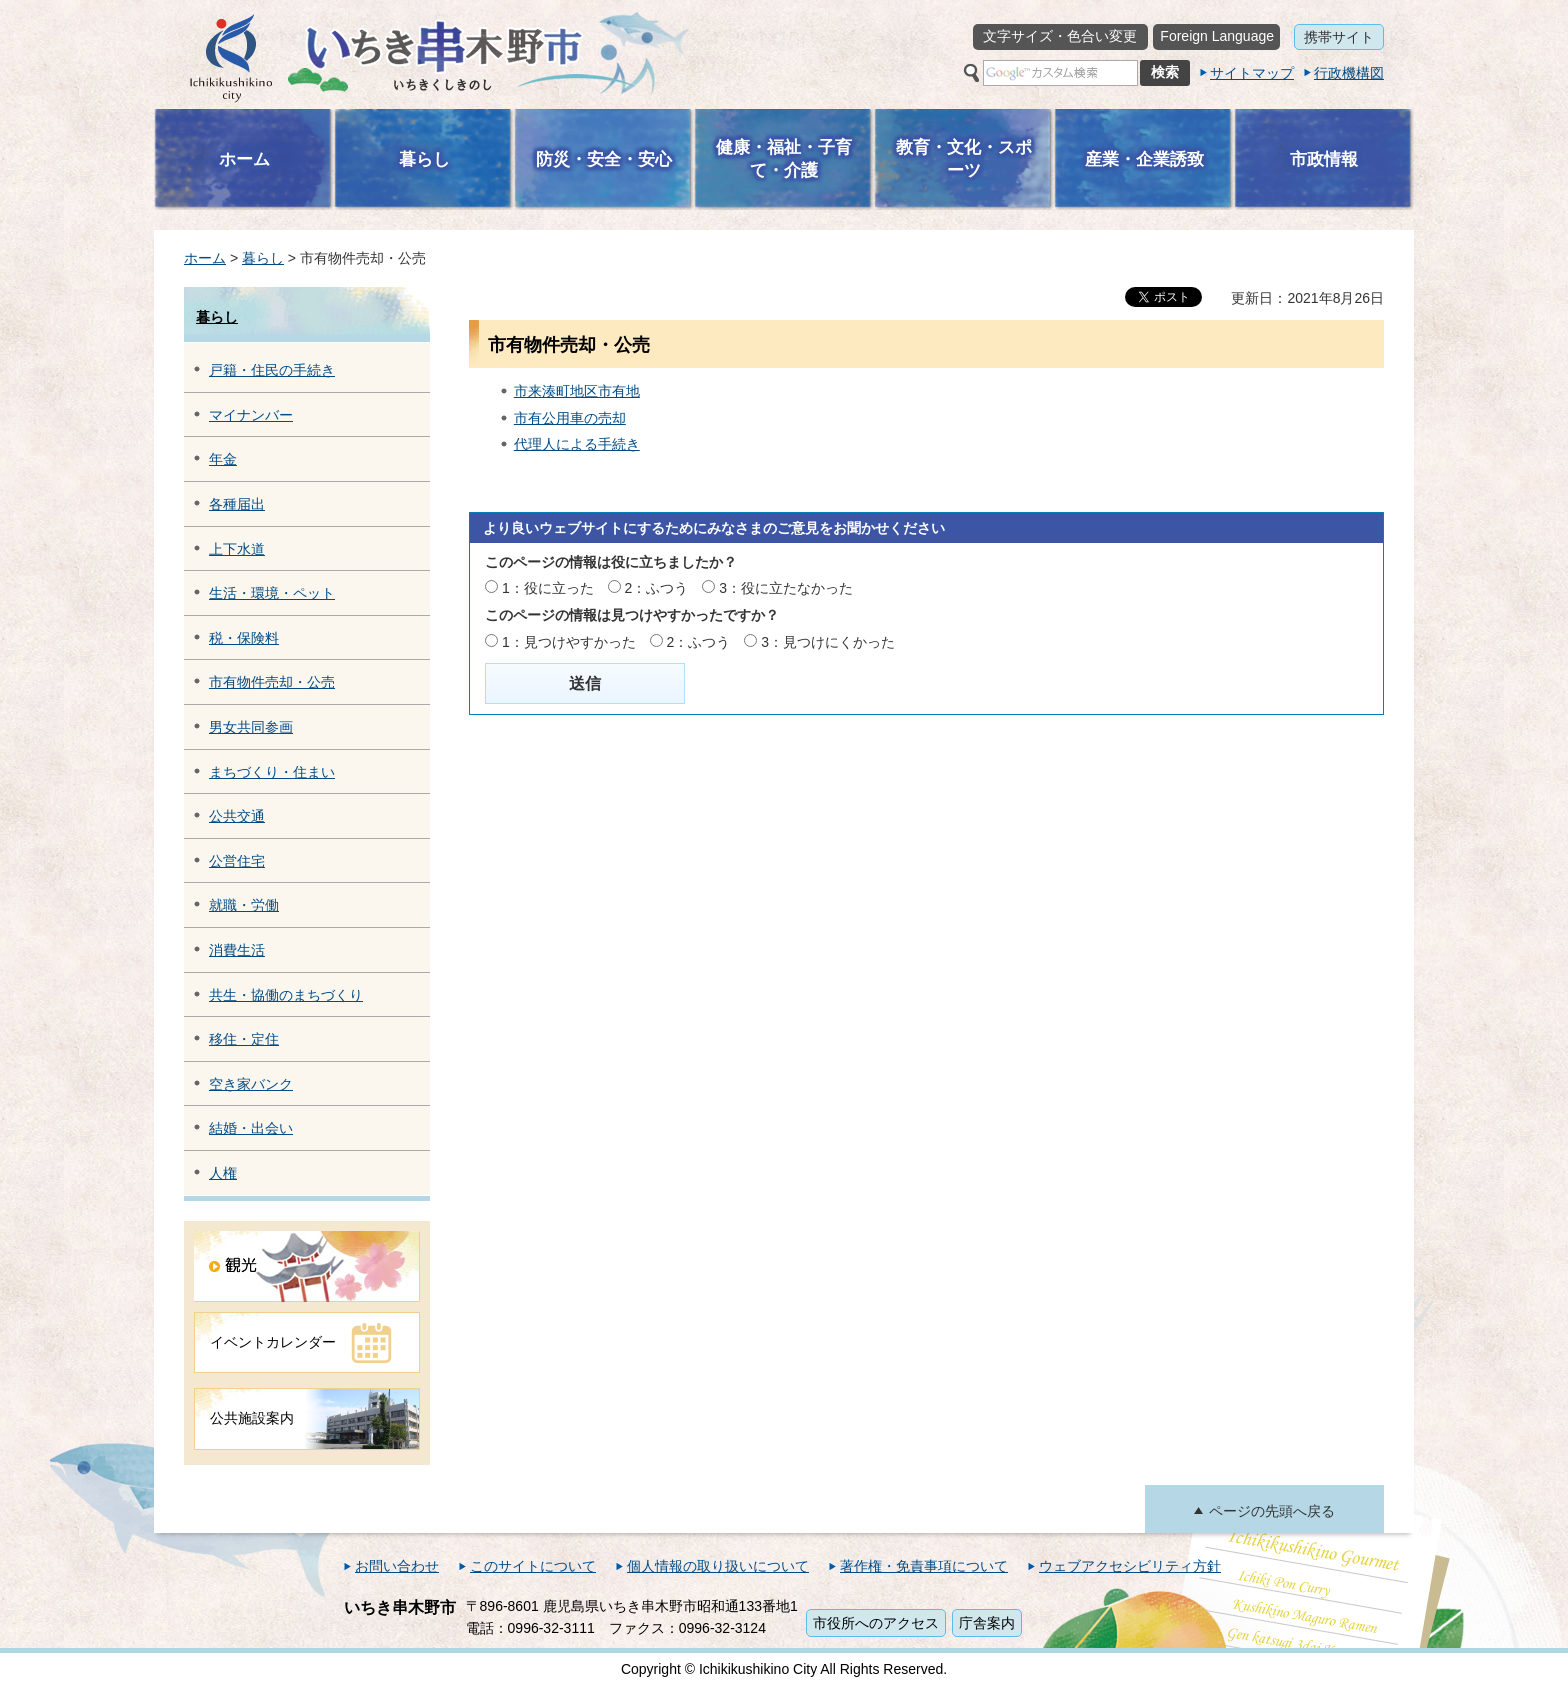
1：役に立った (548, 588)
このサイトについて (533, 1566)
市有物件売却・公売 (272, 682)
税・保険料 (244, 638)
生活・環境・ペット (272, 593)
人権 (223, 1173)
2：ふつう (657, 588)
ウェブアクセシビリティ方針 (1130, 1566)
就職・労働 (244, 905)
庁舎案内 (987, 1623)
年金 (223, 459)
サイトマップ (1252, 73)
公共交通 (237, 816)
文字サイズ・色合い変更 (1060, 36)
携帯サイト (1339, 37)
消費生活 (237, 950)
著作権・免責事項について (924, 1566)
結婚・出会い (251, 1128)
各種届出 (237, 504)
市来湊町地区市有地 (577, 391)
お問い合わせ (397, 1566)
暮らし (263, 258)
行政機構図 (1349, 73)
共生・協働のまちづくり (286, 995)
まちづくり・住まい (272, 772)
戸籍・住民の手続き (272, 370)
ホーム (205, 258)
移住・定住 (244, 1039)
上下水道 (237, 549)
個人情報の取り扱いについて (718, 1566)
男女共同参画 (251, 727)
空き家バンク (251, 1084)
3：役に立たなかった (786, 588)
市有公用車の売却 (570, 418)
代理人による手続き (577, 444)
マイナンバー (251, 415)
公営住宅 (237, 861)
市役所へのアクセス (876, 1623)
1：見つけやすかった (569, 642)
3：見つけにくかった (828, 642)
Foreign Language (1217, 36)
